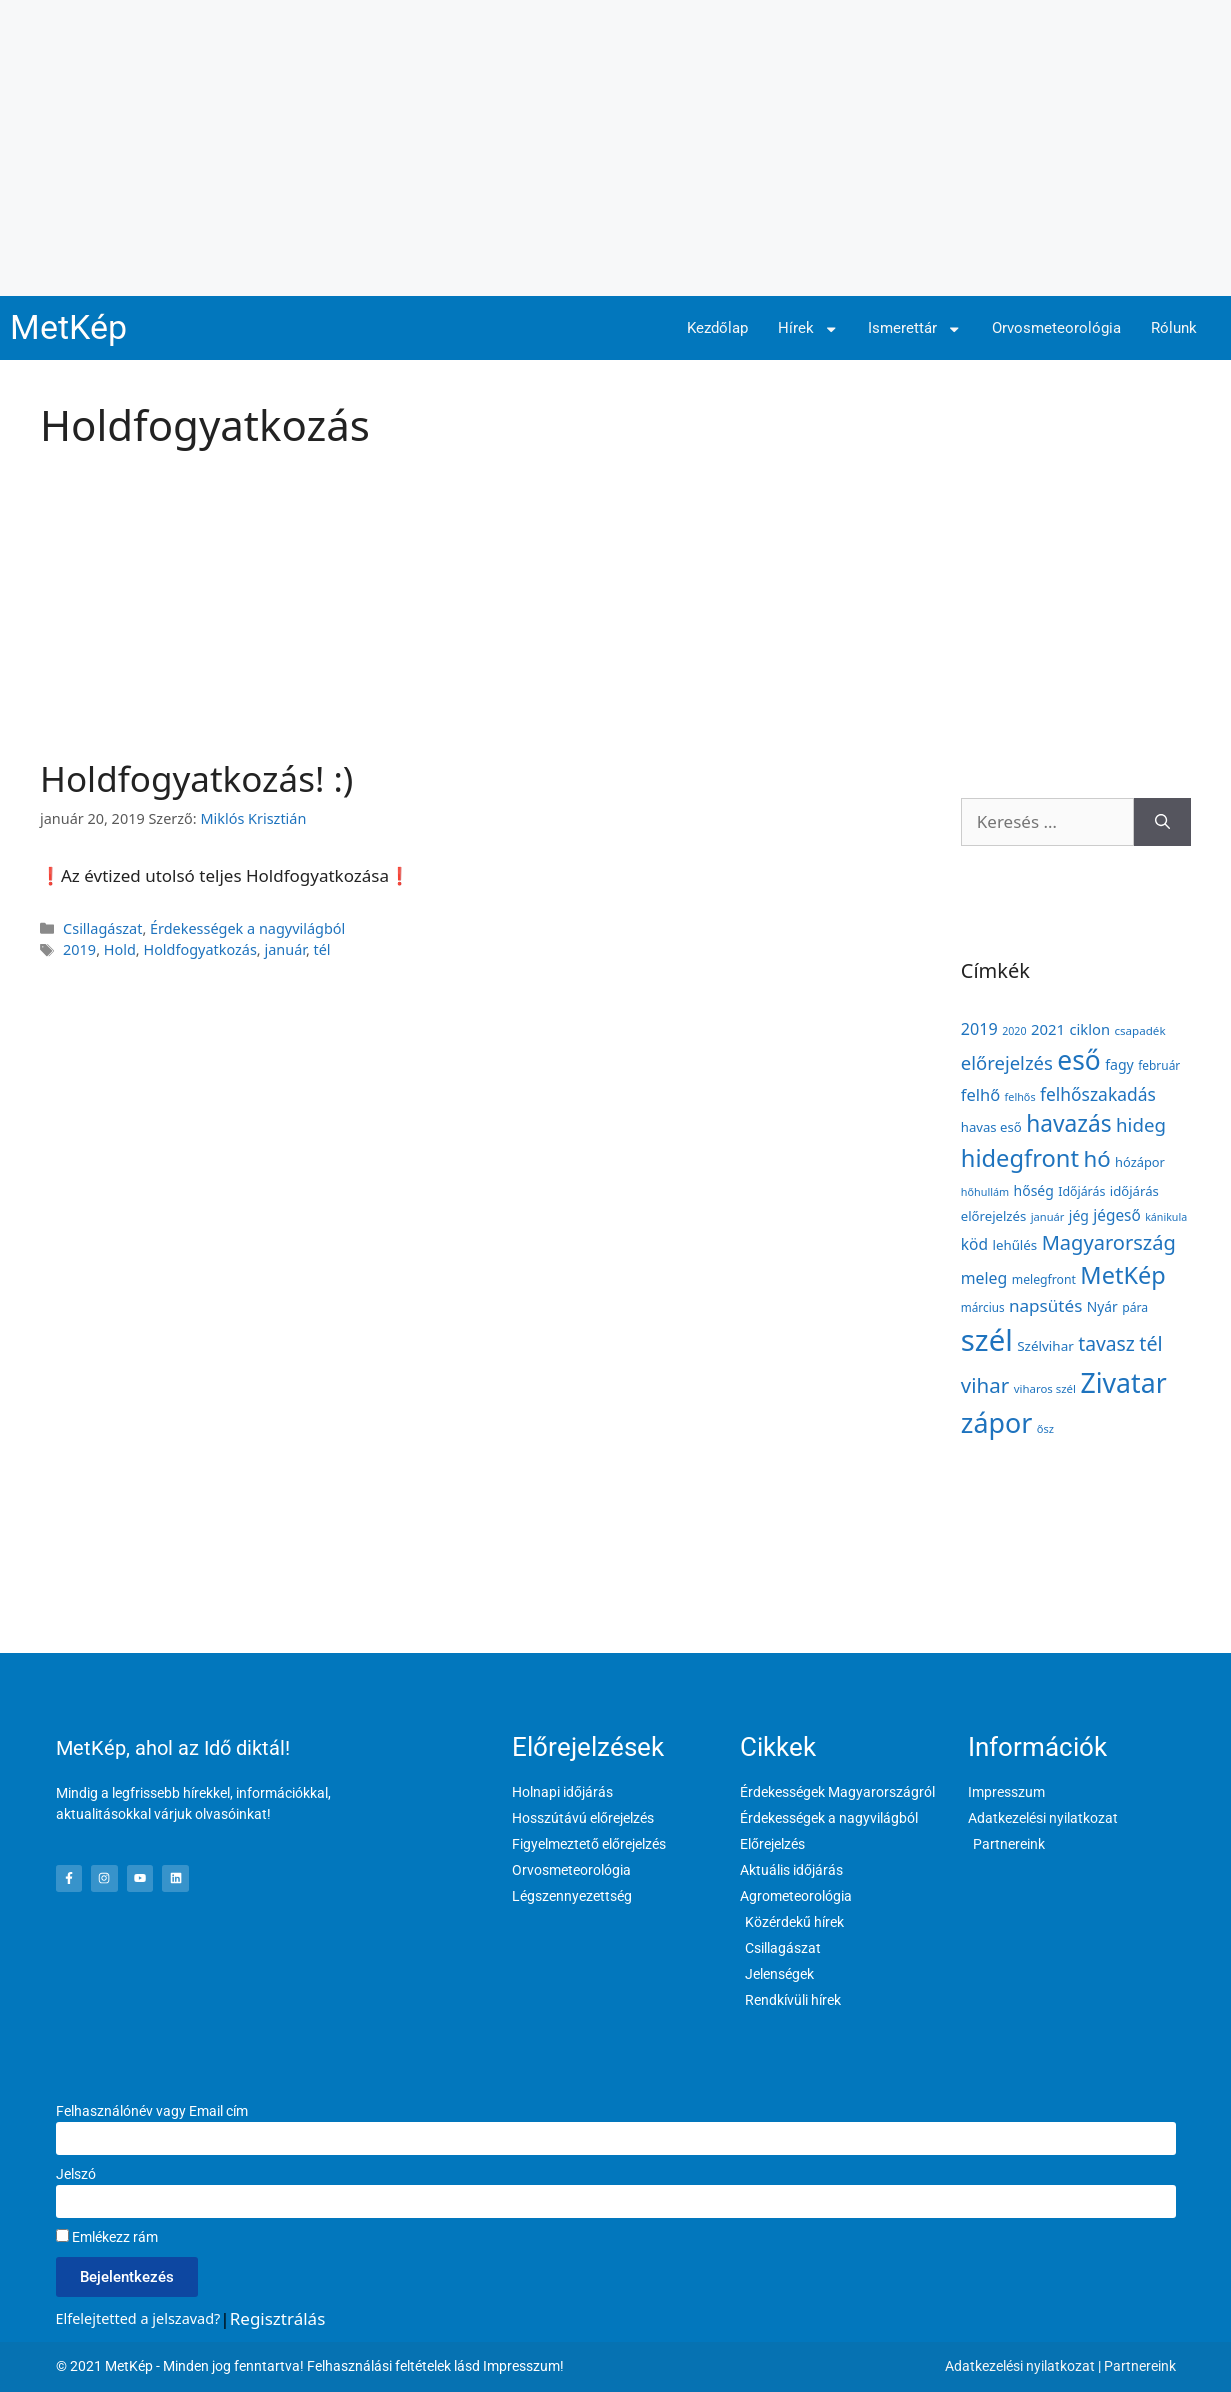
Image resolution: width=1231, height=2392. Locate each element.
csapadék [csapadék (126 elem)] (1139, 1030)
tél (322, 949)
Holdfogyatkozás (199, 949)
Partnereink (1140, 2366)
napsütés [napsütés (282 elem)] (1045, 1305)
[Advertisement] (616, 148)
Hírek (808, 329)
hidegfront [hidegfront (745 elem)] (1020, 1158)
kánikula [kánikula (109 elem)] (1166, 1217)
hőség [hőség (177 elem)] (1034, 1190)
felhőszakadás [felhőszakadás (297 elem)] (1098, 1094)
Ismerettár (915, 329)
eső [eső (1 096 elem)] (1078, 1060)
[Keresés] (1162, 822)
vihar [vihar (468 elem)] (985, 1385)
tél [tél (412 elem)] (1150, 1343)
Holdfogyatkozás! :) (196, 778)
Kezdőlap (717, 328)
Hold (120, 949)
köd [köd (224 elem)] (974, 1244)
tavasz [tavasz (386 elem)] (1106, 1343)
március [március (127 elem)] (983, 1307)
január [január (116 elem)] (1048, 1216)
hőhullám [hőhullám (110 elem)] (985, 1191)
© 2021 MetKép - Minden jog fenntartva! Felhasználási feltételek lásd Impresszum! (310, 2366)
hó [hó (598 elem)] (1096, 1158)
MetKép (68, 327)
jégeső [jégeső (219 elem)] (1116, 1215)
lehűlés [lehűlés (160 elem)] (1014, 1245)
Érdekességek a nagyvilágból (247, 928)
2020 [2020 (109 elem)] (1014, 1031)
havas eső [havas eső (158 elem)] (991, 1127)
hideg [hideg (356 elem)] (1141, 1124)
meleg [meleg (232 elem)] (984, 1278)
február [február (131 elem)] (1159, 1065)
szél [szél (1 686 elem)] (987, 1340)
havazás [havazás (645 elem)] (1068, 1123)
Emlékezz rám (107, 2237)
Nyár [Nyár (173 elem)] (1102, 1306)
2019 (79, 949)
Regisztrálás (278, 2318)
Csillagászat (102, 928)
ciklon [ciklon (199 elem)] (1089, 1029)
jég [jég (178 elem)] (1079, 1215)
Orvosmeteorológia (1056, 328)
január (284, 949)
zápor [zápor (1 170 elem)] (996, 1422)
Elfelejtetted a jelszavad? (138, 2318)
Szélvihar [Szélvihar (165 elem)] (1045, 1346)
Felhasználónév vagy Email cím (152, 2111)
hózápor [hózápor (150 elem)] (1140, 1162)
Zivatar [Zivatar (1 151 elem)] (1123, 1383)
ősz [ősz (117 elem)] (1045, 1428)
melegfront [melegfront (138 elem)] (1044, 1279)
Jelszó (76, 2174)
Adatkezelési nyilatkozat (1020, 2366)
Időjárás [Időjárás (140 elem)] (1081, 1191)
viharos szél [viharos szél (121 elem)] (1045, 1388)
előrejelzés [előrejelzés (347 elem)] (1007, 1062)
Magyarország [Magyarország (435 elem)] (1109, 1242)
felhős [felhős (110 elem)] (1020, 1096)
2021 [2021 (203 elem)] (1048, 1029)
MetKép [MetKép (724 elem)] (1122, 1275)
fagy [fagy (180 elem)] (1119, 1064)
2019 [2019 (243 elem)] (979, 1029)
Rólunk (1174, 328)
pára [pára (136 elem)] (1135, 1307)
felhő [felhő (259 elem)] (980, 1094)
